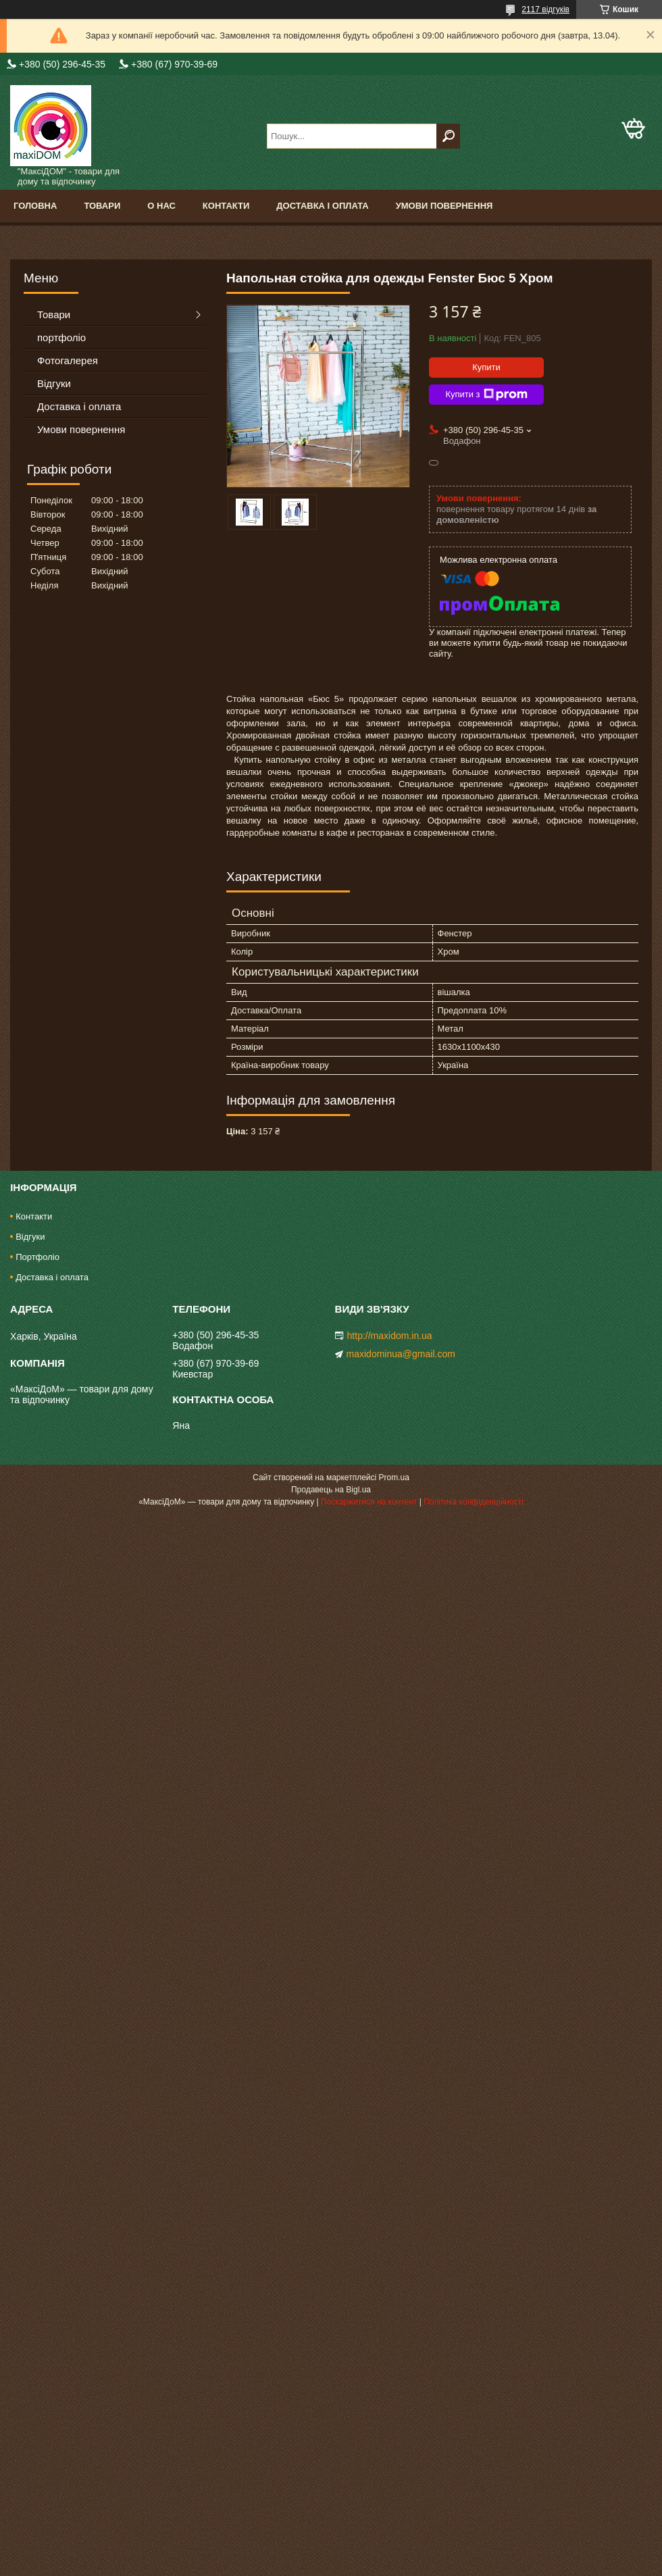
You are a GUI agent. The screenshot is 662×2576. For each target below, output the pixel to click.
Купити (486, 367)
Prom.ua (394, 1477)
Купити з (486, 394)
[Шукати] (448, 136)
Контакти (226, 206)
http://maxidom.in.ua (389, 1335)
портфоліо (61, 337)
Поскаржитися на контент (369, 1502)
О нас (161, 206)
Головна (35, 206)
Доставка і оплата (322, 206)
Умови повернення (444, 206)
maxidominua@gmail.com (401, 1353)
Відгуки (54, 383)
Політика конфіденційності (474, 1502)
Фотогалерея (67, 360)
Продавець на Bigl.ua (331, 1489)
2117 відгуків (545, 9)
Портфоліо (37, 1257)
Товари (102, 206)
